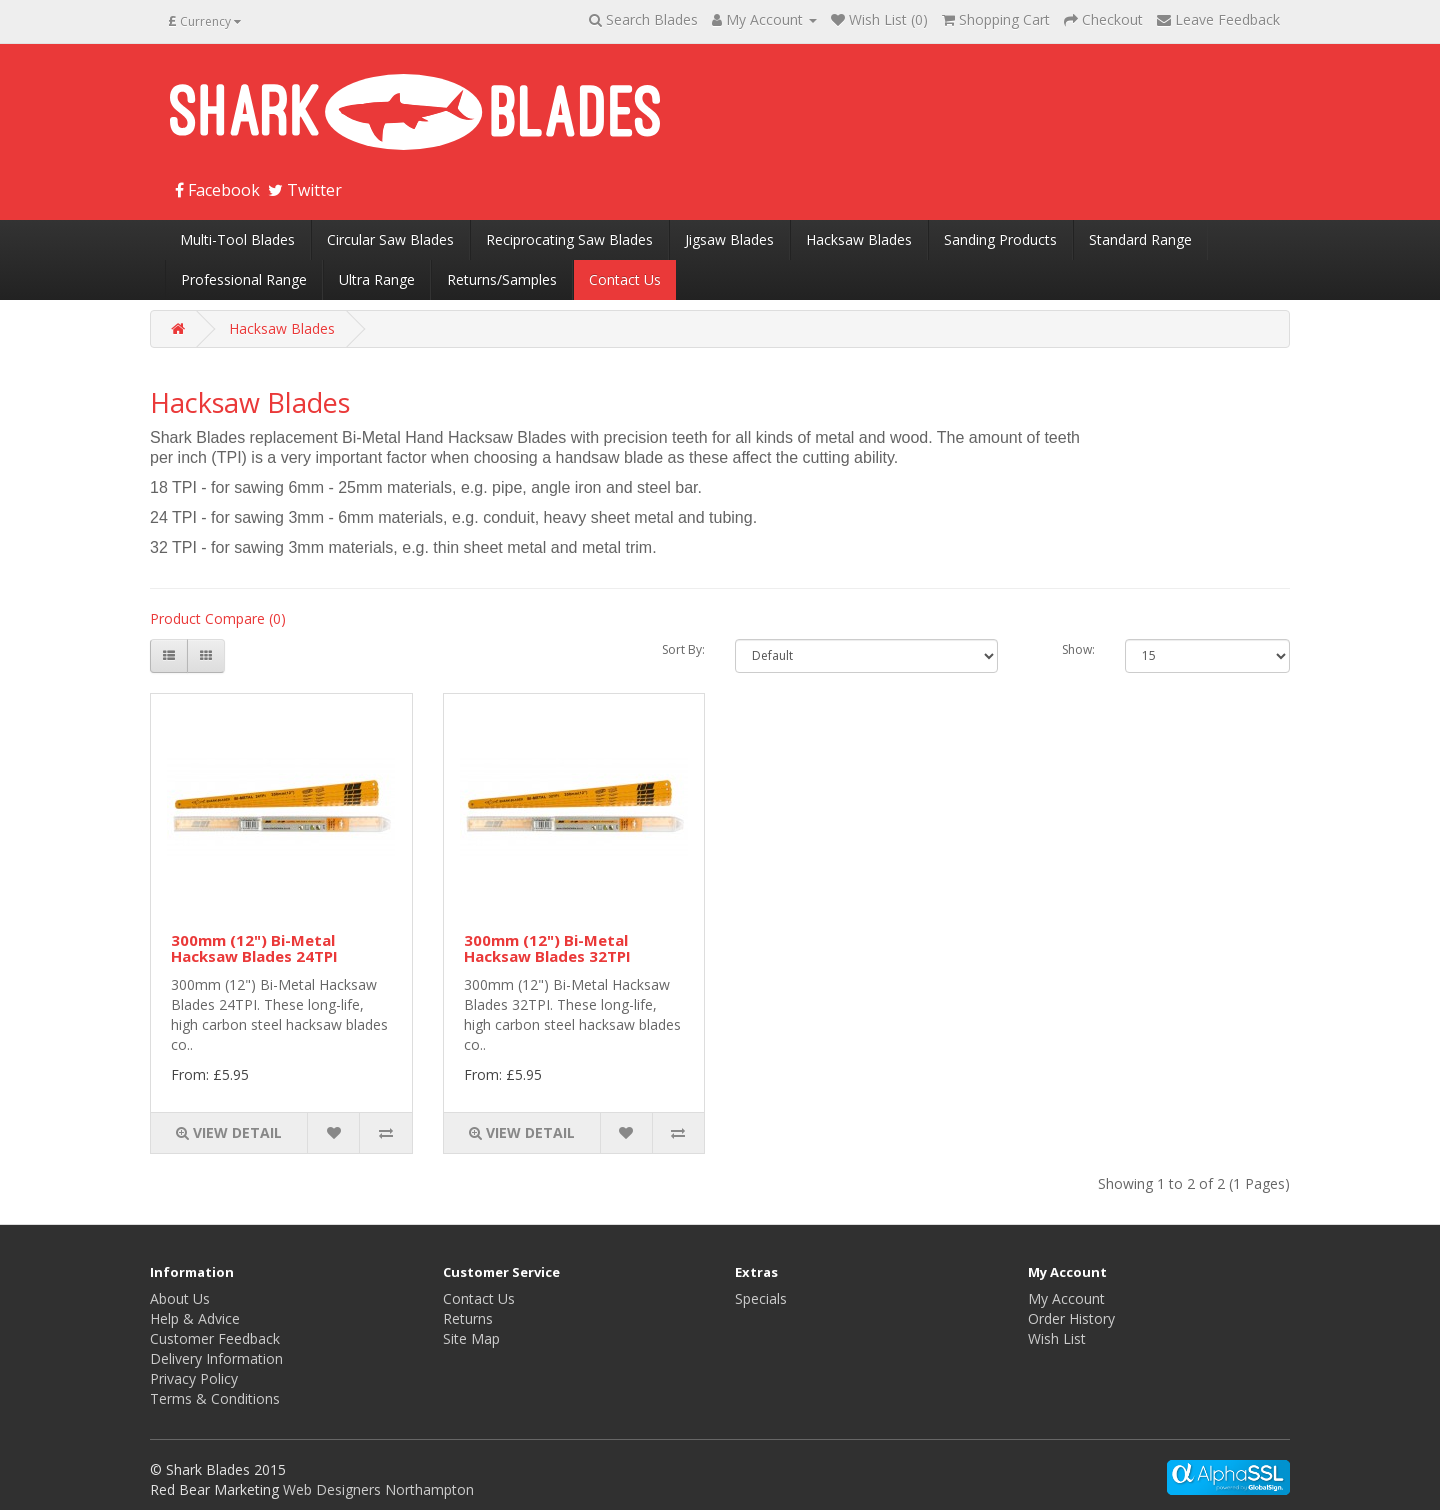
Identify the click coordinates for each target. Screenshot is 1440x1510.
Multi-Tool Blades (237, 239)
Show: (1078, 649)
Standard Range (1140, 239)
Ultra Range (377, 279)
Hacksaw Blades (859, 239)
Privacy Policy (194, 1378)
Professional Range (244, 279)
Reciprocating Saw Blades (569, 239)
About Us (180, 1298)
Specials (761, 1298)
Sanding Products (1000, 239)
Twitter (305, 190)
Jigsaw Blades (729, 239)
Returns (468, 1318)
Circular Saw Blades (390, 239)
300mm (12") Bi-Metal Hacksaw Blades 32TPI (547, 948)
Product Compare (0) (218, 618)
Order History (1071, 1318)
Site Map (471, 1338)
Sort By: (683, 649)
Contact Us (625, 279)
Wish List (1057, 1338)
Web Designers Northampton (378, 1489)
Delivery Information (216, 1358)
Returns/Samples (502, 279)
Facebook (217, 190)
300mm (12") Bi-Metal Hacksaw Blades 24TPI (254, 948)
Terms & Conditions (215, 1398)
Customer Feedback (215, 1338)
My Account (1066, 1298)
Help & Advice (195, 1318)
